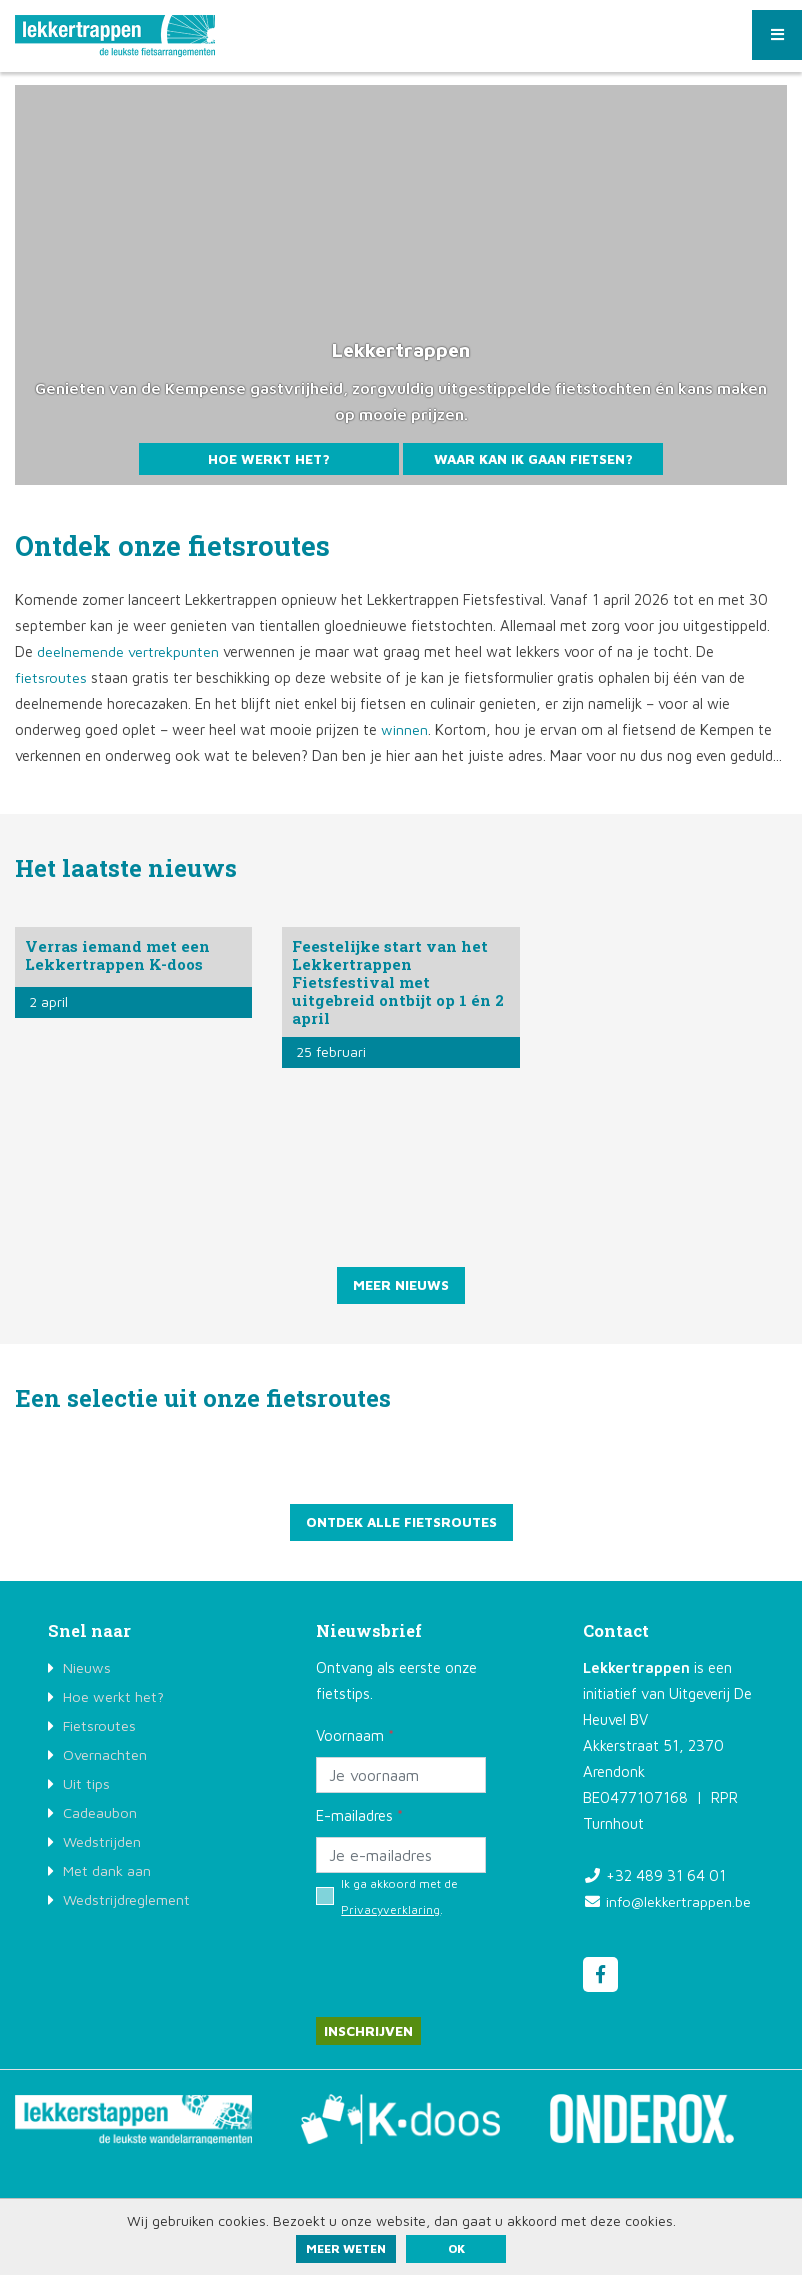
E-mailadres (359, 1817)
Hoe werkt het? (269, 458)
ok (456, 2248)
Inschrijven (369, 2033)
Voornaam (355, 1737)
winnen (404, 729)
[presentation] (468, 1960)
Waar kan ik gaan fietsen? (533, 458)
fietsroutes (51, 677)
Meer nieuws (401, 1285)
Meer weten (346, 2248)
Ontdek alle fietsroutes (401, 1523)
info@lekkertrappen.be (679, 1903)
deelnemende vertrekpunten (128, 651)
